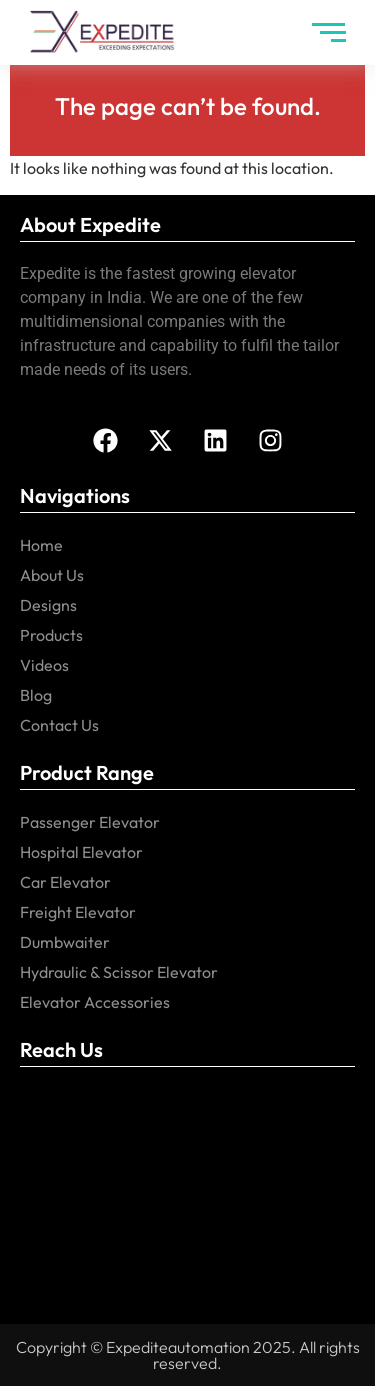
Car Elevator (65, 882)
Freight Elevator (78, 912)
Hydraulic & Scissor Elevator (119, 972)
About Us (52, 575)
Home (41, 545)
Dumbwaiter (65, 942)
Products (51, 635)
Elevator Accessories (95, 1002)
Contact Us (59, 725)
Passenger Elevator (90, 822)
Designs (48, 605)
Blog (36, 695)
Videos (44, 665)
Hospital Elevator (81, 852)
